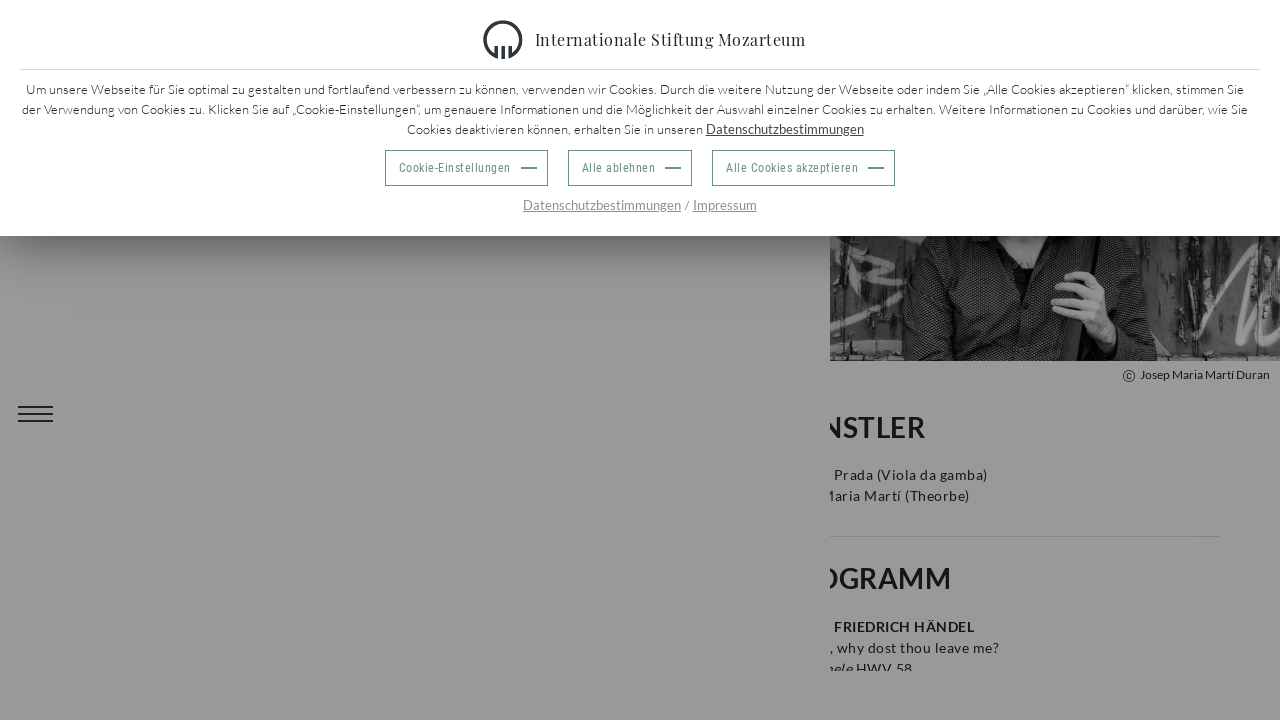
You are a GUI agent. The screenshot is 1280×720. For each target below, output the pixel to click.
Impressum (725, 205)
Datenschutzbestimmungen (785, 129)
